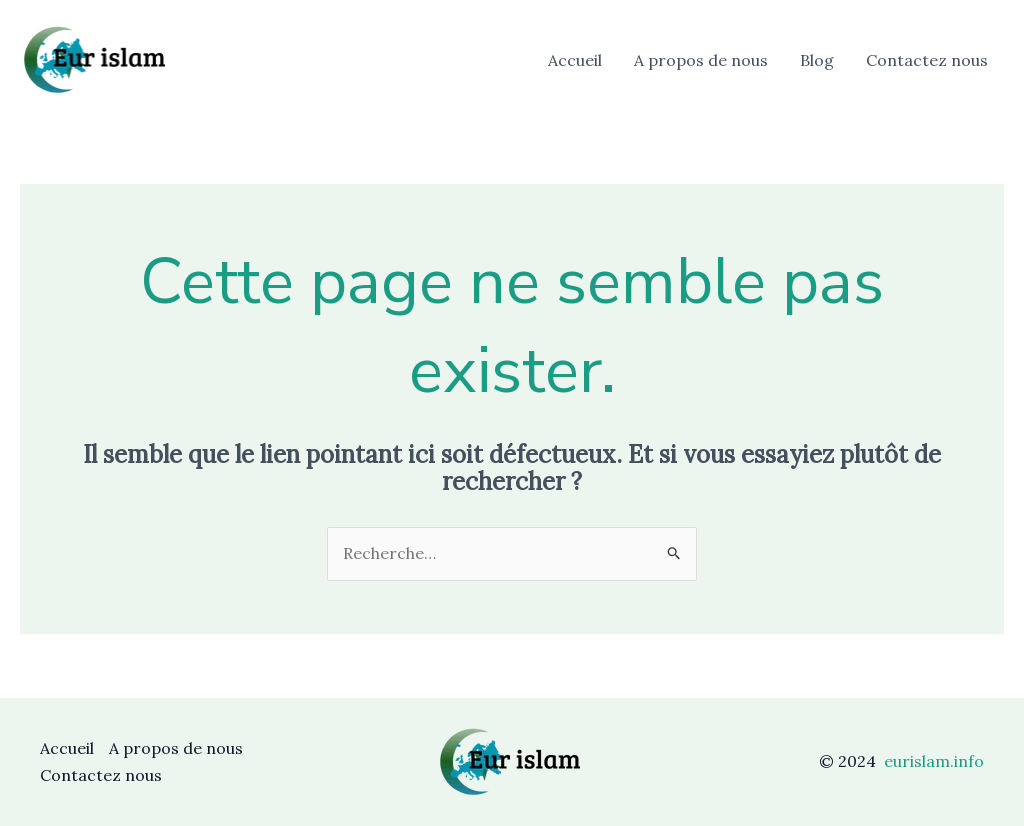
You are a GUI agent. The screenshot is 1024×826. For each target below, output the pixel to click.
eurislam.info (934, 761)
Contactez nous (927, 60)
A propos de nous (701, 60)
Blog (817, 60)
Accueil (575, 60)
